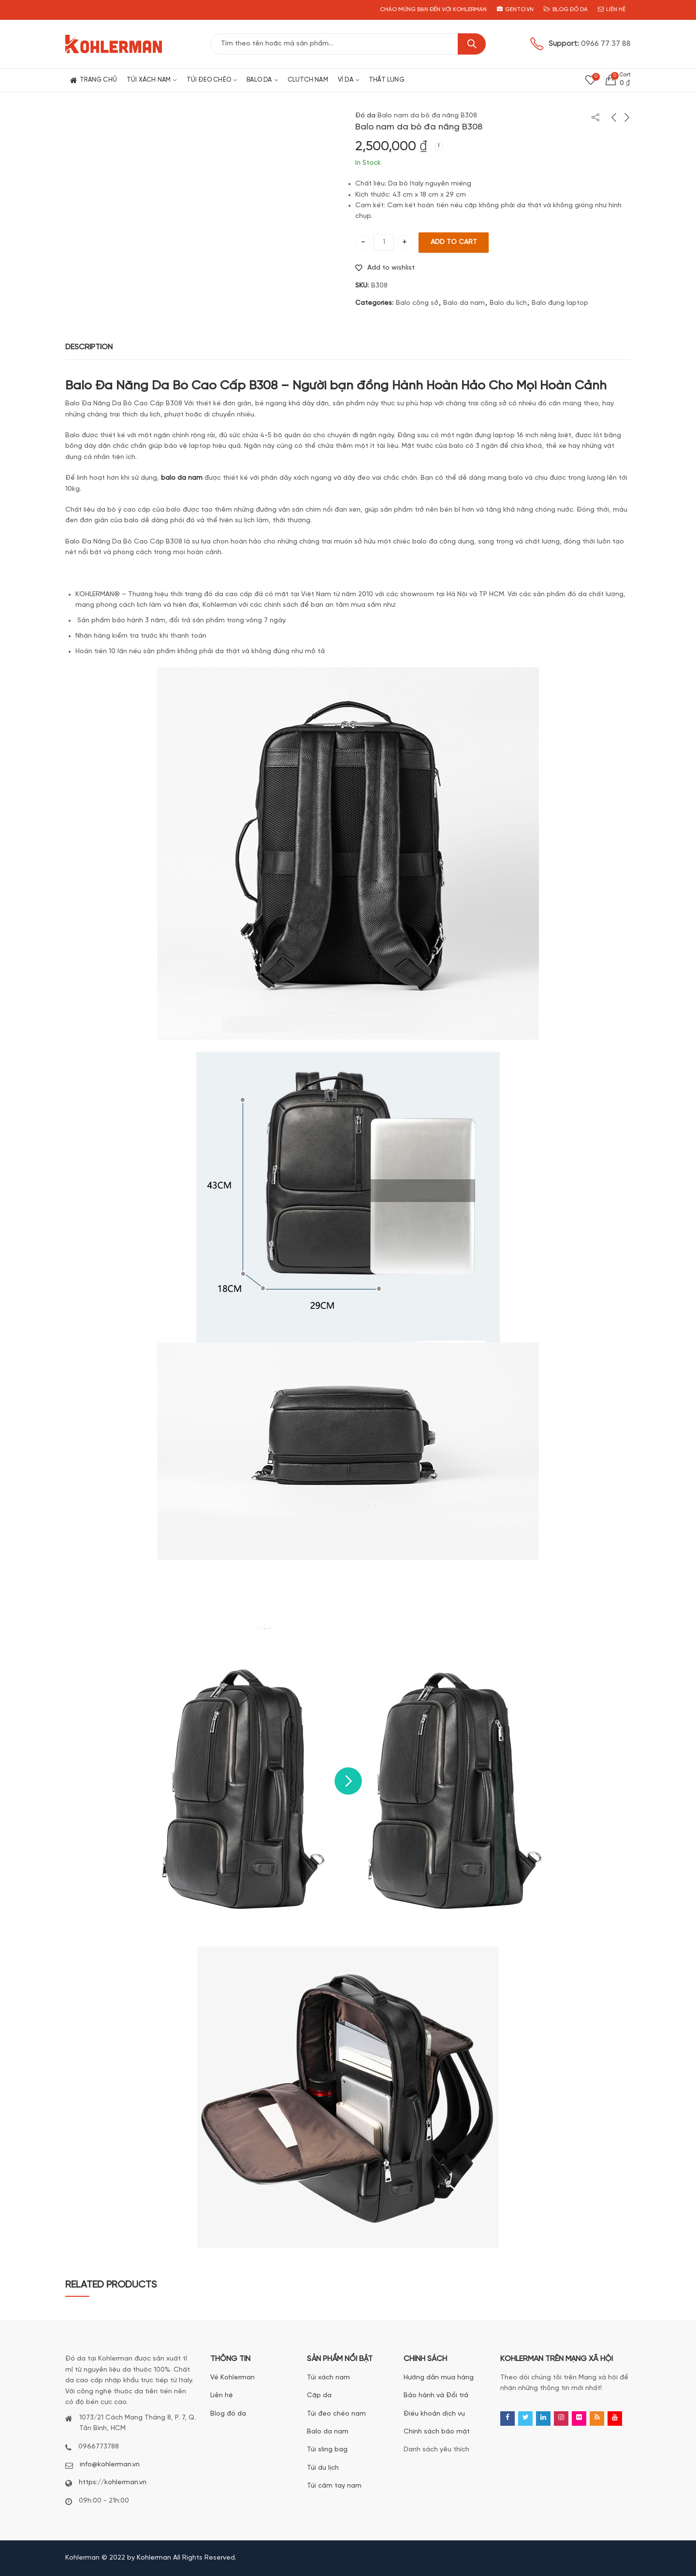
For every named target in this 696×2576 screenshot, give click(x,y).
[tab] (89, 347)
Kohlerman (154, 2558)
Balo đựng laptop (560, 303)
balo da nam (182, 478)
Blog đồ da (228, 2414)
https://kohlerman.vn (112, 2482)
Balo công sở (417, 303)
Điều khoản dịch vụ (434, 2414)
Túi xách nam (328, 2377)
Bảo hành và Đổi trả (436, 2395)
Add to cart (454, 242)
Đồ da (365, 115)
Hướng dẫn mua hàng (439, 2377)
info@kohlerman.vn (110, 2464)
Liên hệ (221, 2395)
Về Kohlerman (232, 2377)
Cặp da (319, 2395)
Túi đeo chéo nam (336, 2414)
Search (472, 44)
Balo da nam (464, 303)
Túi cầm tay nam (334, 2486)
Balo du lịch (508, 303)
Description (89, 347)
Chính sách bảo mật (437, 2431)
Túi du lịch (323, 2468)
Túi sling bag (327, 2449)
